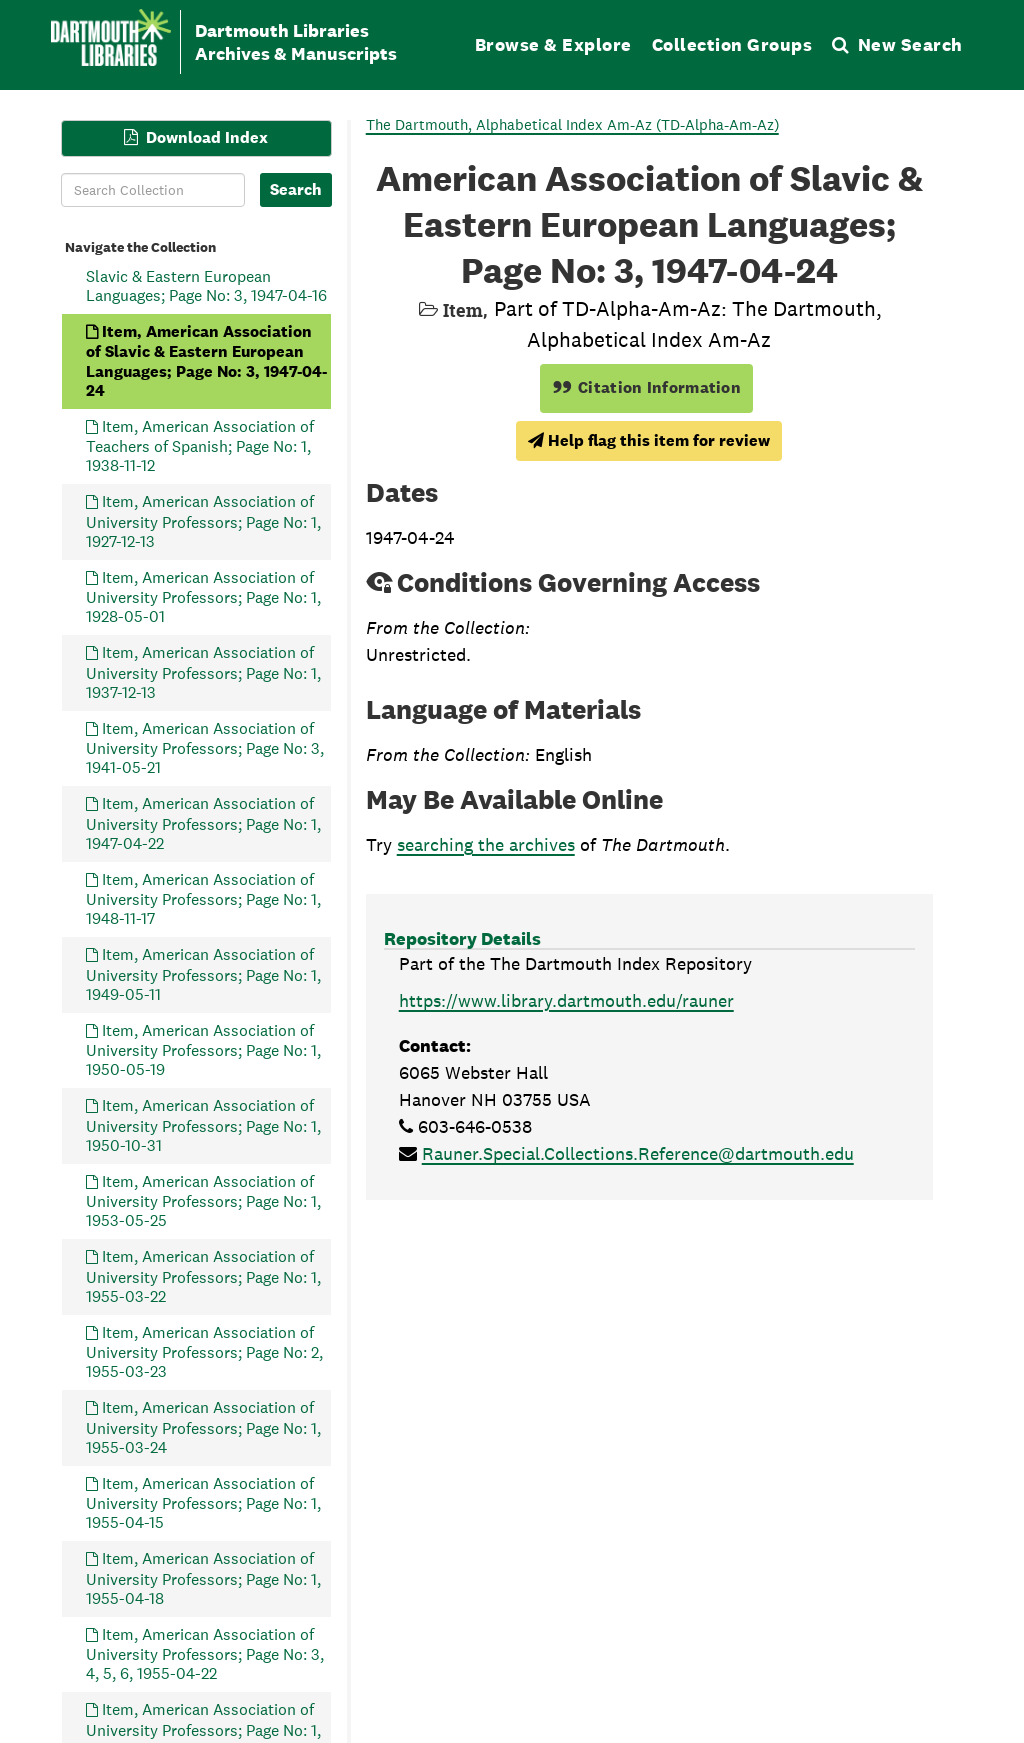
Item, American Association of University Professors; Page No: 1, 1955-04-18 (203, 1578)
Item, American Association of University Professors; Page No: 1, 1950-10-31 (203, 1125)
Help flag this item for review (649, 440)
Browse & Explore (553, 44)
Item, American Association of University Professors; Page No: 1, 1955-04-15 (203, 1502)
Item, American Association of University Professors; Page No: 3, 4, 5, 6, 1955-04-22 (205, 1653)
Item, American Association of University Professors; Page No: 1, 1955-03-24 (203, 1427)
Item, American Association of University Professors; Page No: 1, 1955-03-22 (203, 1276)
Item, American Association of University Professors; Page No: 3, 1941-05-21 (205, 747)
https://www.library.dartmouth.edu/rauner (566, 1000)
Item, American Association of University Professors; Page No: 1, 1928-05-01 (203, 596)
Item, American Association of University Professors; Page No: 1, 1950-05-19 (203, 1049)
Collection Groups (732, 44)
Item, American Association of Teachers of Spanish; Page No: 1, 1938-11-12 (200, 445)
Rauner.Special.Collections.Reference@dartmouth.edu (638, 1153)
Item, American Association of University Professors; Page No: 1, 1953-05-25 (203, 1200)
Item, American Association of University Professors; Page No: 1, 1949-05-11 (203, 974)
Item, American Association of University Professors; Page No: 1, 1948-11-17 (203, 898)
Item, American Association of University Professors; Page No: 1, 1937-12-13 (203, 672)
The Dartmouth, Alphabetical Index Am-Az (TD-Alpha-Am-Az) (572, 124)
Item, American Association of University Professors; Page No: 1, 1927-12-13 (203, 521)
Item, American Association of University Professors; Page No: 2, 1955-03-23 (204, 1351)
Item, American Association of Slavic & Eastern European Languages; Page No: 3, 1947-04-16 (206, 275)
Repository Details (462, 938)
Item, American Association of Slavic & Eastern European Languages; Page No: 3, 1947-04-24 (206, 360)
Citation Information (646, 387)
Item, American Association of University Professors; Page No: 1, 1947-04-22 (203, 823)
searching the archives (486, 844)
